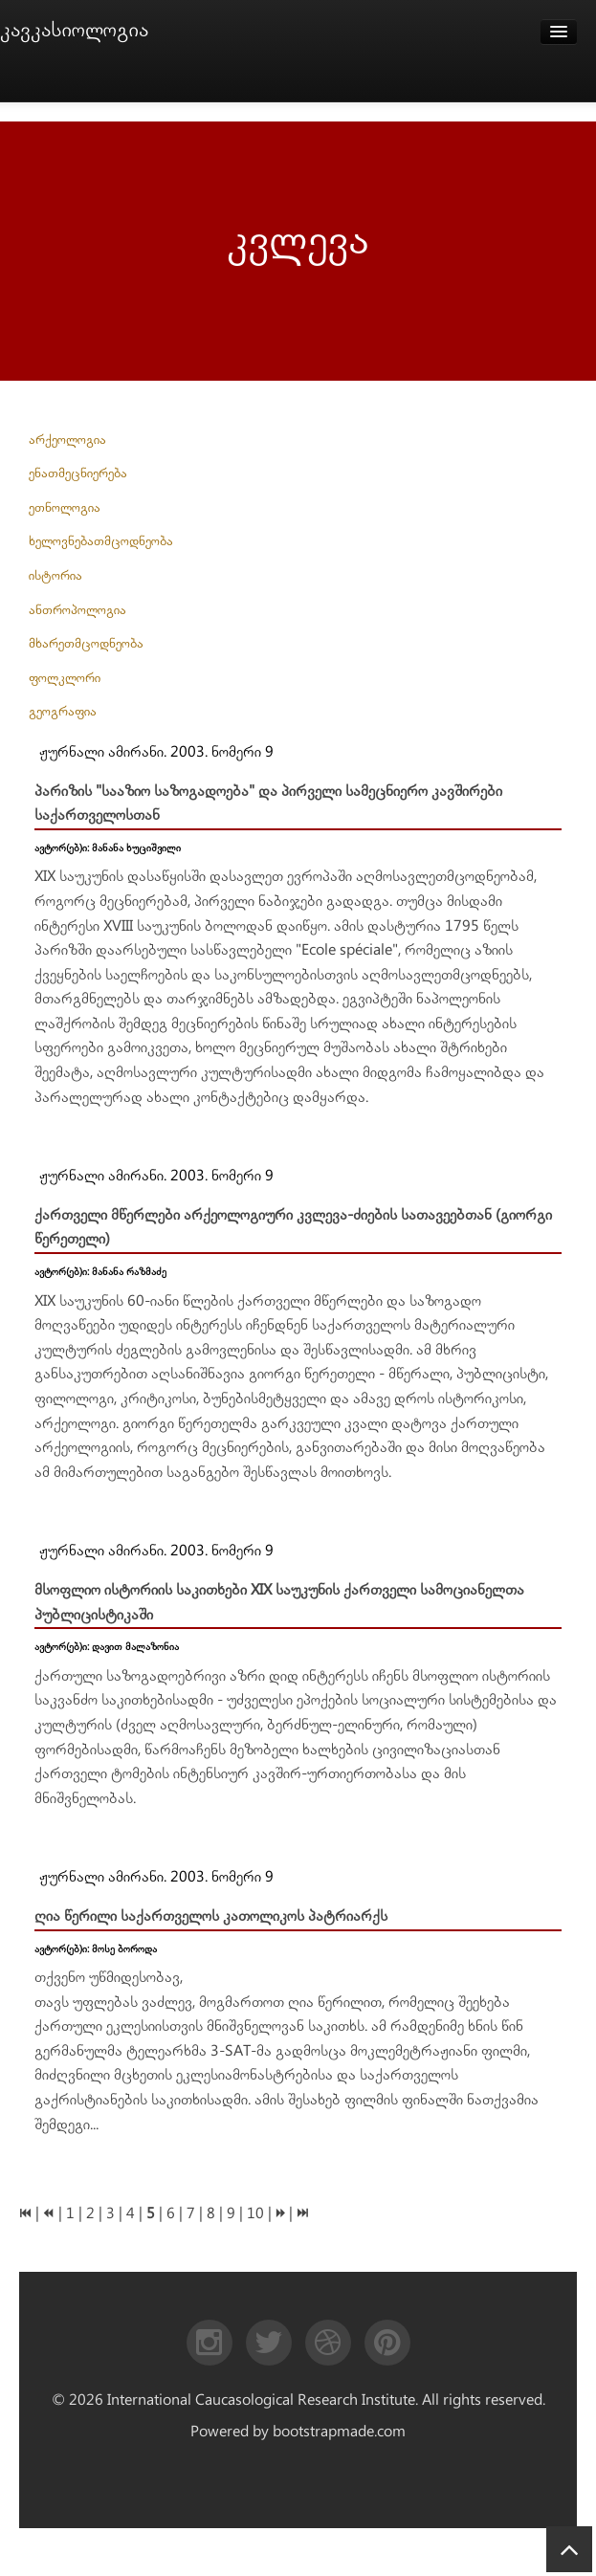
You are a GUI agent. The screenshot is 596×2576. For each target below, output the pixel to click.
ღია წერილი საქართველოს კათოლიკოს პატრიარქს (210, 1916)
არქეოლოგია (67, 440)
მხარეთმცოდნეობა (86, 643)
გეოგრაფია (63, 711)
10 (255, 2214)
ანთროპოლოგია (77, 610)
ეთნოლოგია (64, 508)
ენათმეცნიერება (78, 473)
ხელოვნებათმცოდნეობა (101, 541)
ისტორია (55, 575)
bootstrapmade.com (339, 2432)
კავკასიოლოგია (74, 30)
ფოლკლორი (64, 678)
